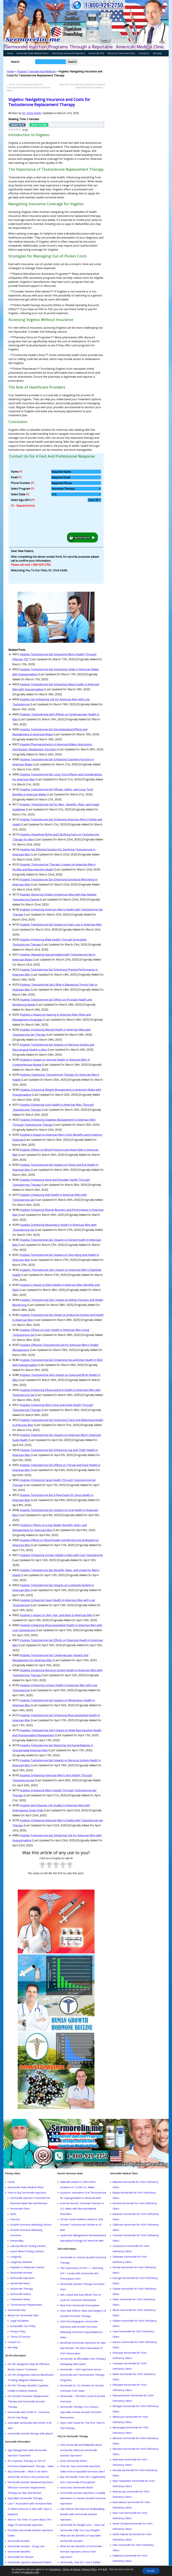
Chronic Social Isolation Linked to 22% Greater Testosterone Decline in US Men (81, 2225)
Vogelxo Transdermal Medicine (36, 71)
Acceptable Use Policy (23, 2326)
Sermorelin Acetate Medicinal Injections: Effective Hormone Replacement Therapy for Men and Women (30, 2487)
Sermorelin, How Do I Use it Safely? (80, 2562)
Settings (28, 2572)
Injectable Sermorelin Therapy (25, 2498)
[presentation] (34, 521)
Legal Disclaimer (19, 2320)
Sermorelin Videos (20, 2294)
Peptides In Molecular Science (27, 2267)
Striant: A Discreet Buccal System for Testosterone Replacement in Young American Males (28, 87)
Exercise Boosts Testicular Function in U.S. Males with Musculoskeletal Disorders (82, 2208)
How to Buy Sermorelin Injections (68, 53)
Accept (151, 2570)
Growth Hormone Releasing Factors (31, 2224)
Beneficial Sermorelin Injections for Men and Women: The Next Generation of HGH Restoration (83, 2348)
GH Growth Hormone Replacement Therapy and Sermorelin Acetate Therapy (28, 2401)
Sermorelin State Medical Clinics (32, 53)
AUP (105, 2569)
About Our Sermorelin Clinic (121, 53)
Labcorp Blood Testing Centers (28, 2246)
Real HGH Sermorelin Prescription (79, 2305)
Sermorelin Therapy (21, 2288)
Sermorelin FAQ (96, 53)
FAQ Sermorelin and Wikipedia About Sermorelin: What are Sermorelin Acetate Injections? (81, 2450)
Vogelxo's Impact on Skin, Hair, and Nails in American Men (56, 1615)
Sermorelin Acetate (21, 2272)
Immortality (17, 2240)
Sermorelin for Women (21, 2556)
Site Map (157, 53)
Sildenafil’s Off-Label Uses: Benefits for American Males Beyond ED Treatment (82, 86)
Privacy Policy (18, 2331)
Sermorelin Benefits (19, 2551)
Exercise (15, 2219)
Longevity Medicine (21, 2262)
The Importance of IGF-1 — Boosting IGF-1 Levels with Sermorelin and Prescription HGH (81, 2273)
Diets (13, 2214)
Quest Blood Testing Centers (27, 2251)
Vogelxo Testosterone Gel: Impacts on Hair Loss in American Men (61, 924)
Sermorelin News (20, 2283)
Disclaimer (55, 2569)
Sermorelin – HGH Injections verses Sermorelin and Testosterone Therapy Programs (82, 2375)
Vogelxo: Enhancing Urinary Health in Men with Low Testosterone (61, 1555)
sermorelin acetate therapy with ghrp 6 (30, 2433)
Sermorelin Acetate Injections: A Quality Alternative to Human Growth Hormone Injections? (83, 2498)
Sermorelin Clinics (20, 2208)
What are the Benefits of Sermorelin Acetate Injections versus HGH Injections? (81, 2551)
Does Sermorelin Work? (73, 2460)
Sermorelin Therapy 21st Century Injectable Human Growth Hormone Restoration (80, 2412)
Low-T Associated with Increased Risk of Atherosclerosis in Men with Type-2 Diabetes (30, 2509)
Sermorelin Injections (22, 2278)
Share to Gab (39, 124)
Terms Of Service (20, 2336)
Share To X (17, 124)
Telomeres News (20, 2299)
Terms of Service (71, 2569)
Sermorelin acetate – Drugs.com (26, 2546)
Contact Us (144, 53)
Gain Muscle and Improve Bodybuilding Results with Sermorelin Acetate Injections (82, 2514)
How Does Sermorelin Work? (76, 2487)
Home (10, 53)
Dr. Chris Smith (31, 113)
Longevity (16, 2256)
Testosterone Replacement (26, 2304)
